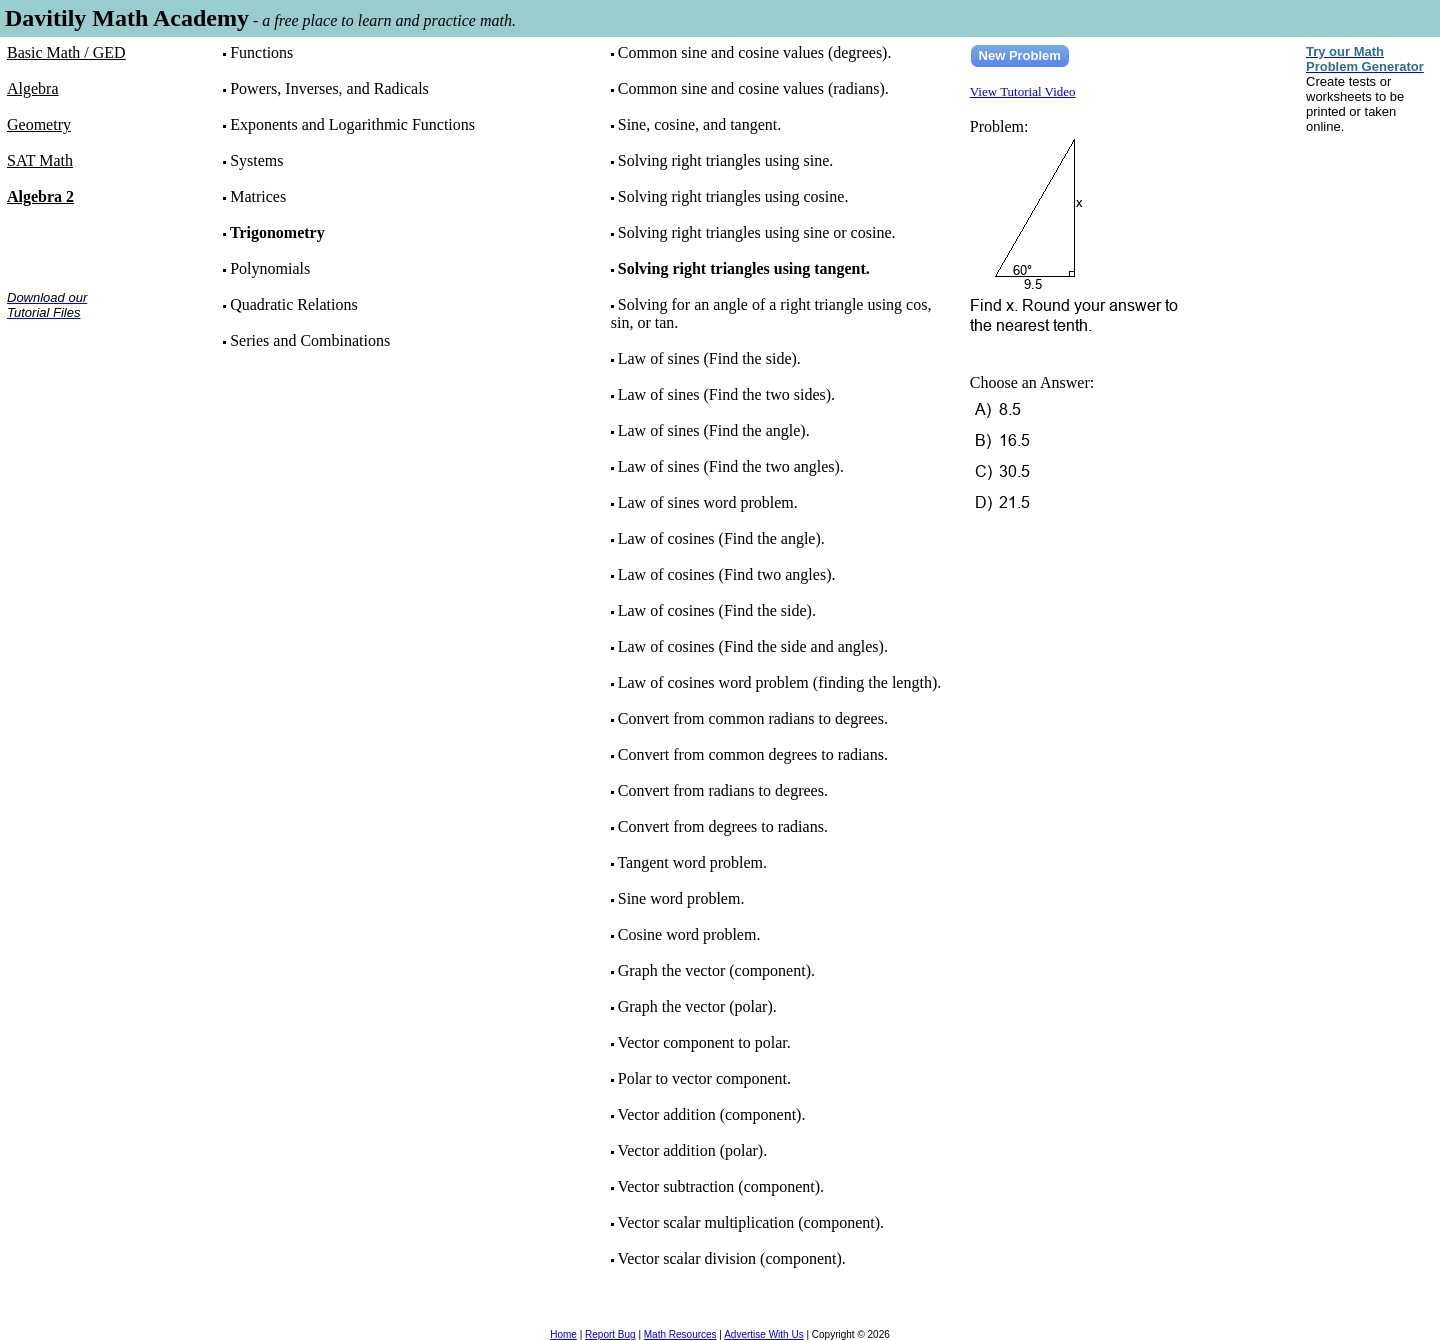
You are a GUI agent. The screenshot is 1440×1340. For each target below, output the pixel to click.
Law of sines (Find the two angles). (731, 466)
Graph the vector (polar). (697, 1006)
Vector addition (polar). (692, 1150)
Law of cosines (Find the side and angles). (753, 646)
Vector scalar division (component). (731, 1258)
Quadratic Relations (294, 304)
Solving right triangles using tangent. (744, 268)
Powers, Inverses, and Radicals (329, 88)
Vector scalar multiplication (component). (750, 1222)
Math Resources (680, 1334)
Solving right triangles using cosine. (733, 196)
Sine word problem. (681, 898)
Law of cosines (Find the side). (717, 610)
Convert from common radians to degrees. (753, 718)
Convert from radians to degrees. (723, 790)
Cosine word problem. (689, 934)
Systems (256, 160)
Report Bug (610, 1334)
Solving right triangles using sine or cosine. (757, 232)
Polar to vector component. (704, 1078)
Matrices (258, 196)
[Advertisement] (69, 398)
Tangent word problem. (692, 862)
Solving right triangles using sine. (726, 160)
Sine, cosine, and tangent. (700, 124)
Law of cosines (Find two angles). (727, 574)
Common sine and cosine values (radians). (753, 88)
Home (563, 1334)
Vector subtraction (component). (720, 1186)
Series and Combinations (310, 340)
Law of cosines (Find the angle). (721, 538)
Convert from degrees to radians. (723, 826)
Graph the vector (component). (716, 970)
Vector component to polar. (703, 1042)
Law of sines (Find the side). (709, 358)
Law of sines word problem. (708, 502)
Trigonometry (277, 232)
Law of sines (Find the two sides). (726, 394)
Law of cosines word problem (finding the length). (779, 682)
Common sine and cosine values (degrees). (755, 52)
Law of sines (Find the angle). (714, 430)
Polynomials (270, 268)
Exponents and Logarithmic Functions (352, 124)
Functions (261, 52)
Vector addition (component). (711, 1114)
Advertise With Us (763, 1334)
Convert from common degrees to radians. (753, 754)
